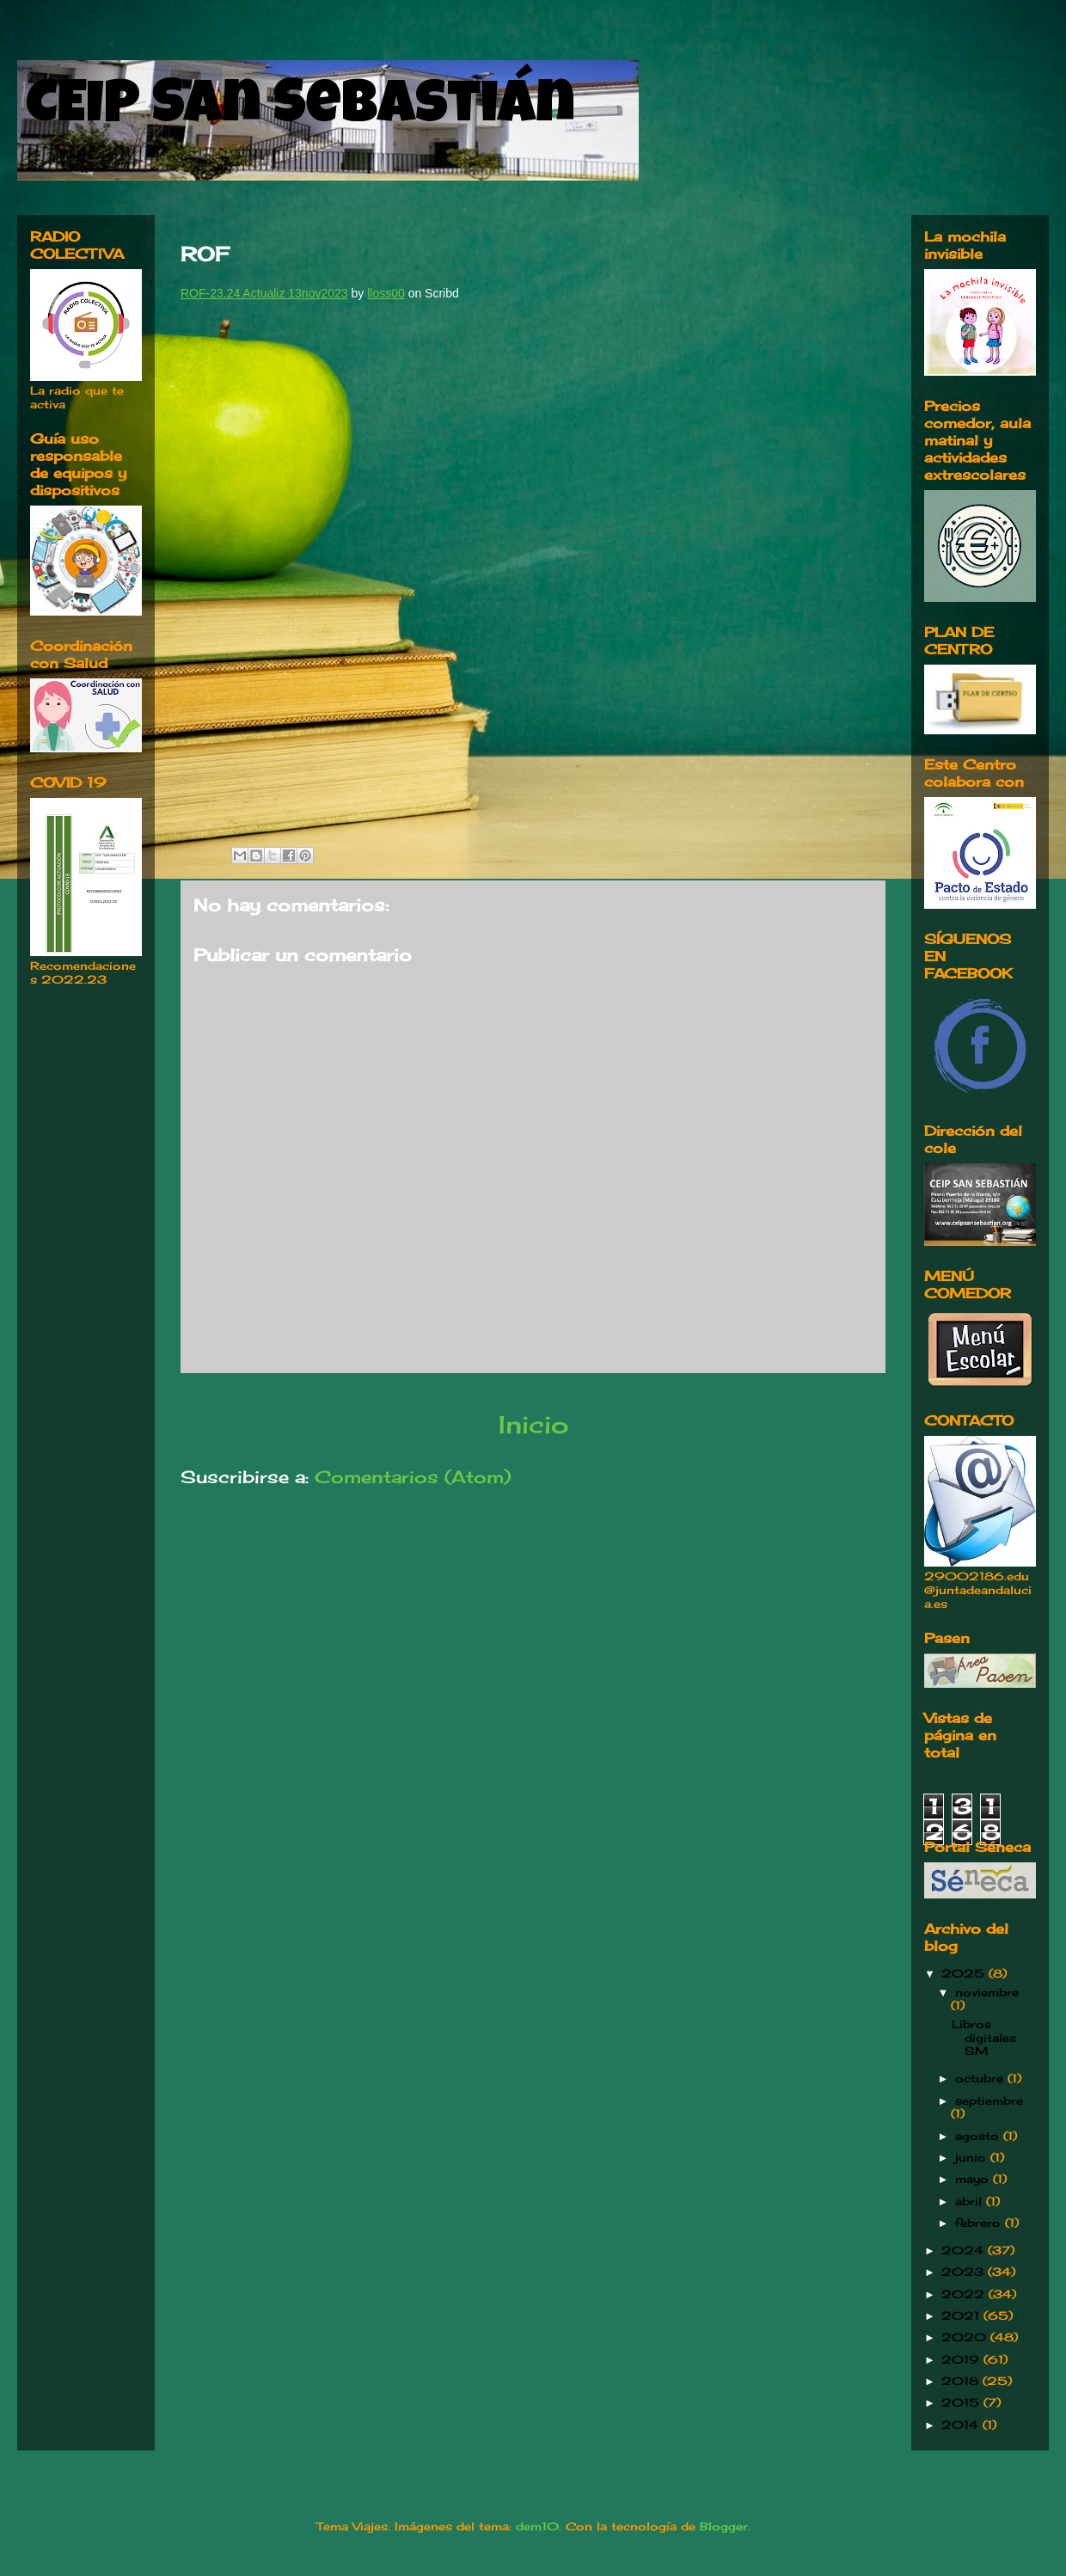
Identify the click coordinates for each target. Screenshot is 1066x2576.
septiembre (989, 2100)
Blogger (724, 2526)
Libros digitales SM (984, 2037)
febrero (980, 2222)
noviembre (987, 1992)
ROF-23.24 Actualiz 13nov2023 (264, 293)
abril (970, 2201)
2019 (962, 2359)
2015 (962, 2402)
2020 (965, 2337)
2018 (962, 2381)
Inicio (533, 1424)
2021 (962, 2315)
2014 (962, 2425)
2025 (965, 1973)
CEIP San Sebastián (300, 109)
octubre (981, 2078)
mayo (974, 2179)
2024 (964, 2250)
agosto (979, 2136)
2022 (965, 2294)
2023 (964, 2272)
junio (972, 2157)
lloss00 (386, 293)
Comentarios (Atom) (413, 1476)
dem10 (537, 2526)
